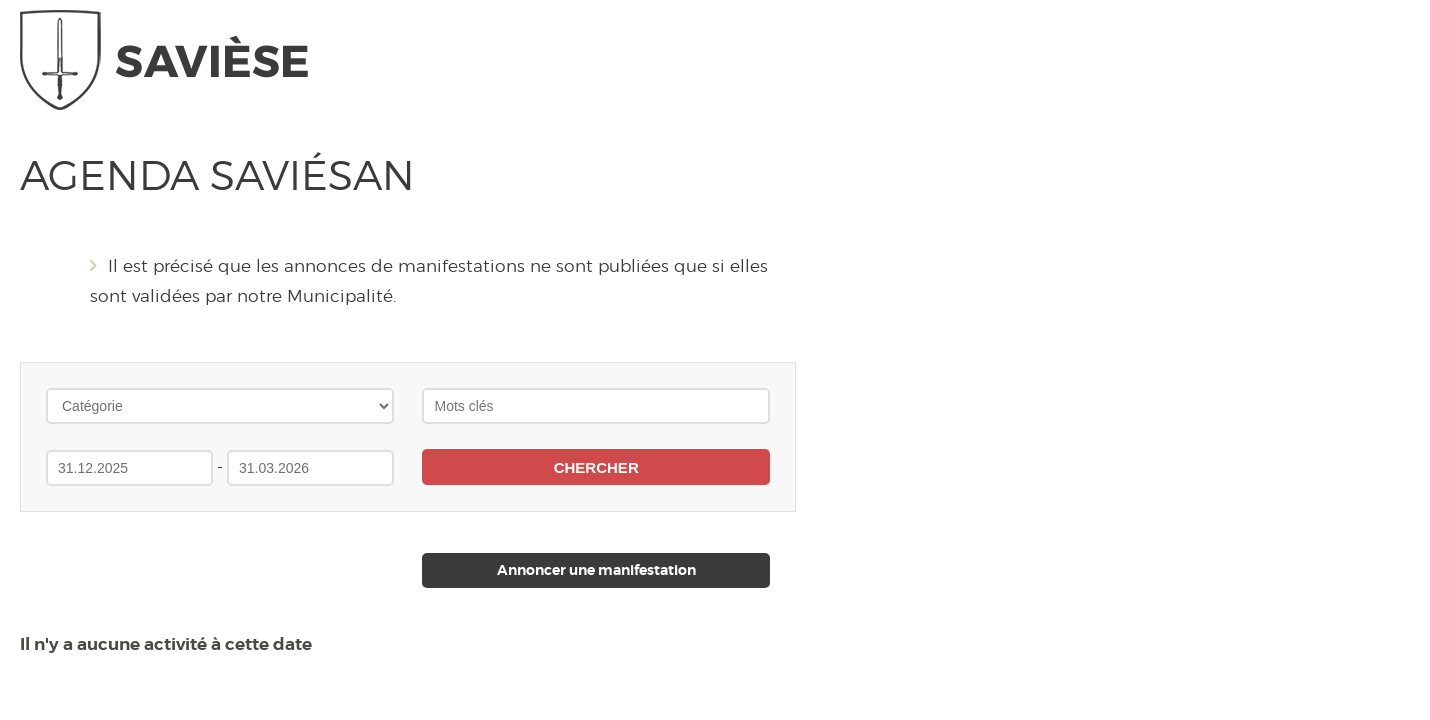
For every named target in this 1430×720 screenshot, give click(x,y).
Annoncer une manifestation (596, 570)
